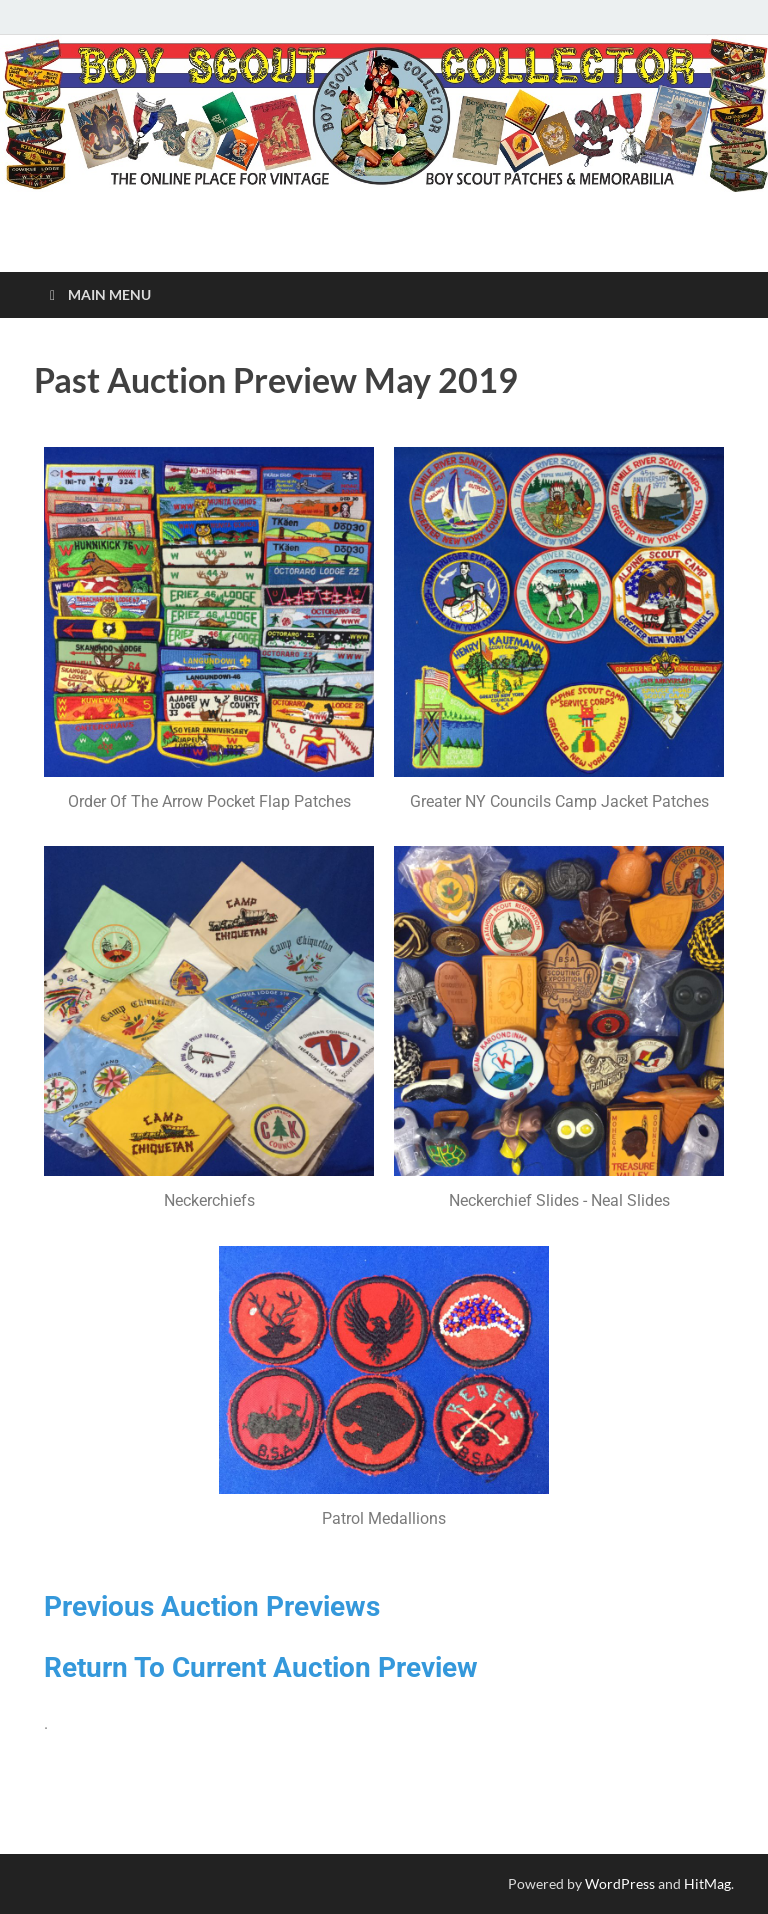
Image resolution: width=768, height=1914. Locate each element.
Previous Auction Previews (212, 1606)
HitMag (707, 1883)
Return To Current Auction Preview (261, 1667)
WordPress (620, 1883)
